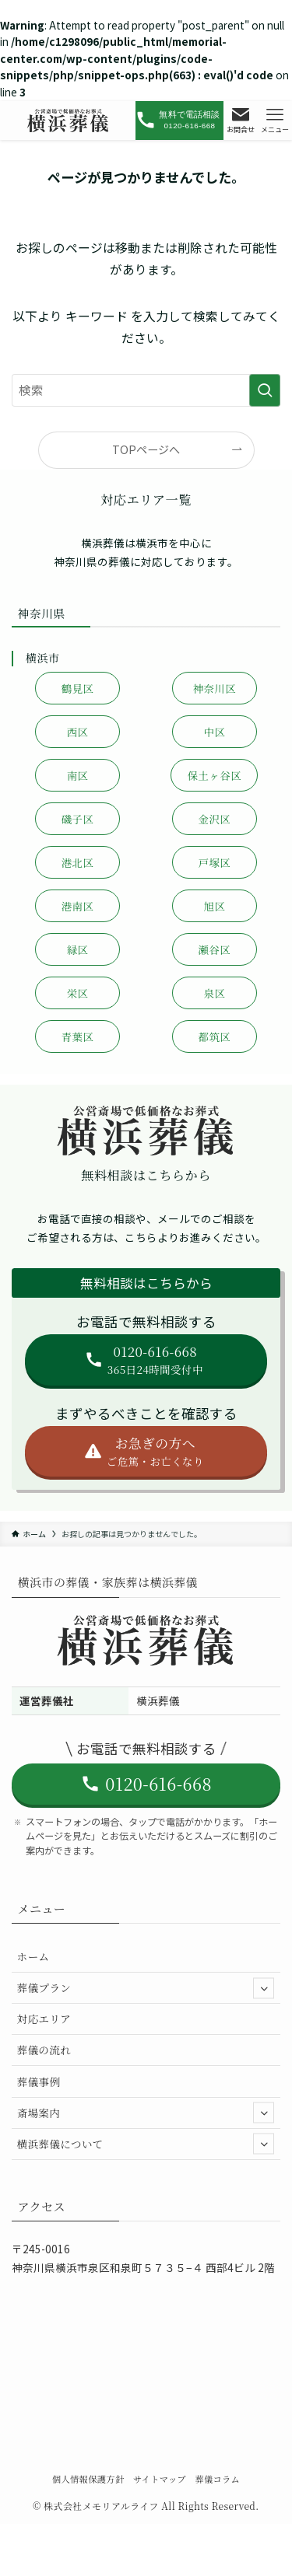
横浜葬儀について (145, 2144)
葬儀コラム (217, 2479)
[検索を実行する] (264, 390)
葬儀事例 (39, 2081)
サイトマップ (159, 2479)
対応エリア (44, 2018)
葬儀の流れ (44, 2049)
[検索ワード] (146, 390)
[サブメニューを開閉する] (263, 1987)
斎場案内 (145, 2112)
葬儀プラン (145, 1987)
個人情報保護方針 (88, 2479)
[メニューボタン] (275, 120)
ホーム (33, 1956)
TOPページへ (146, 449)
